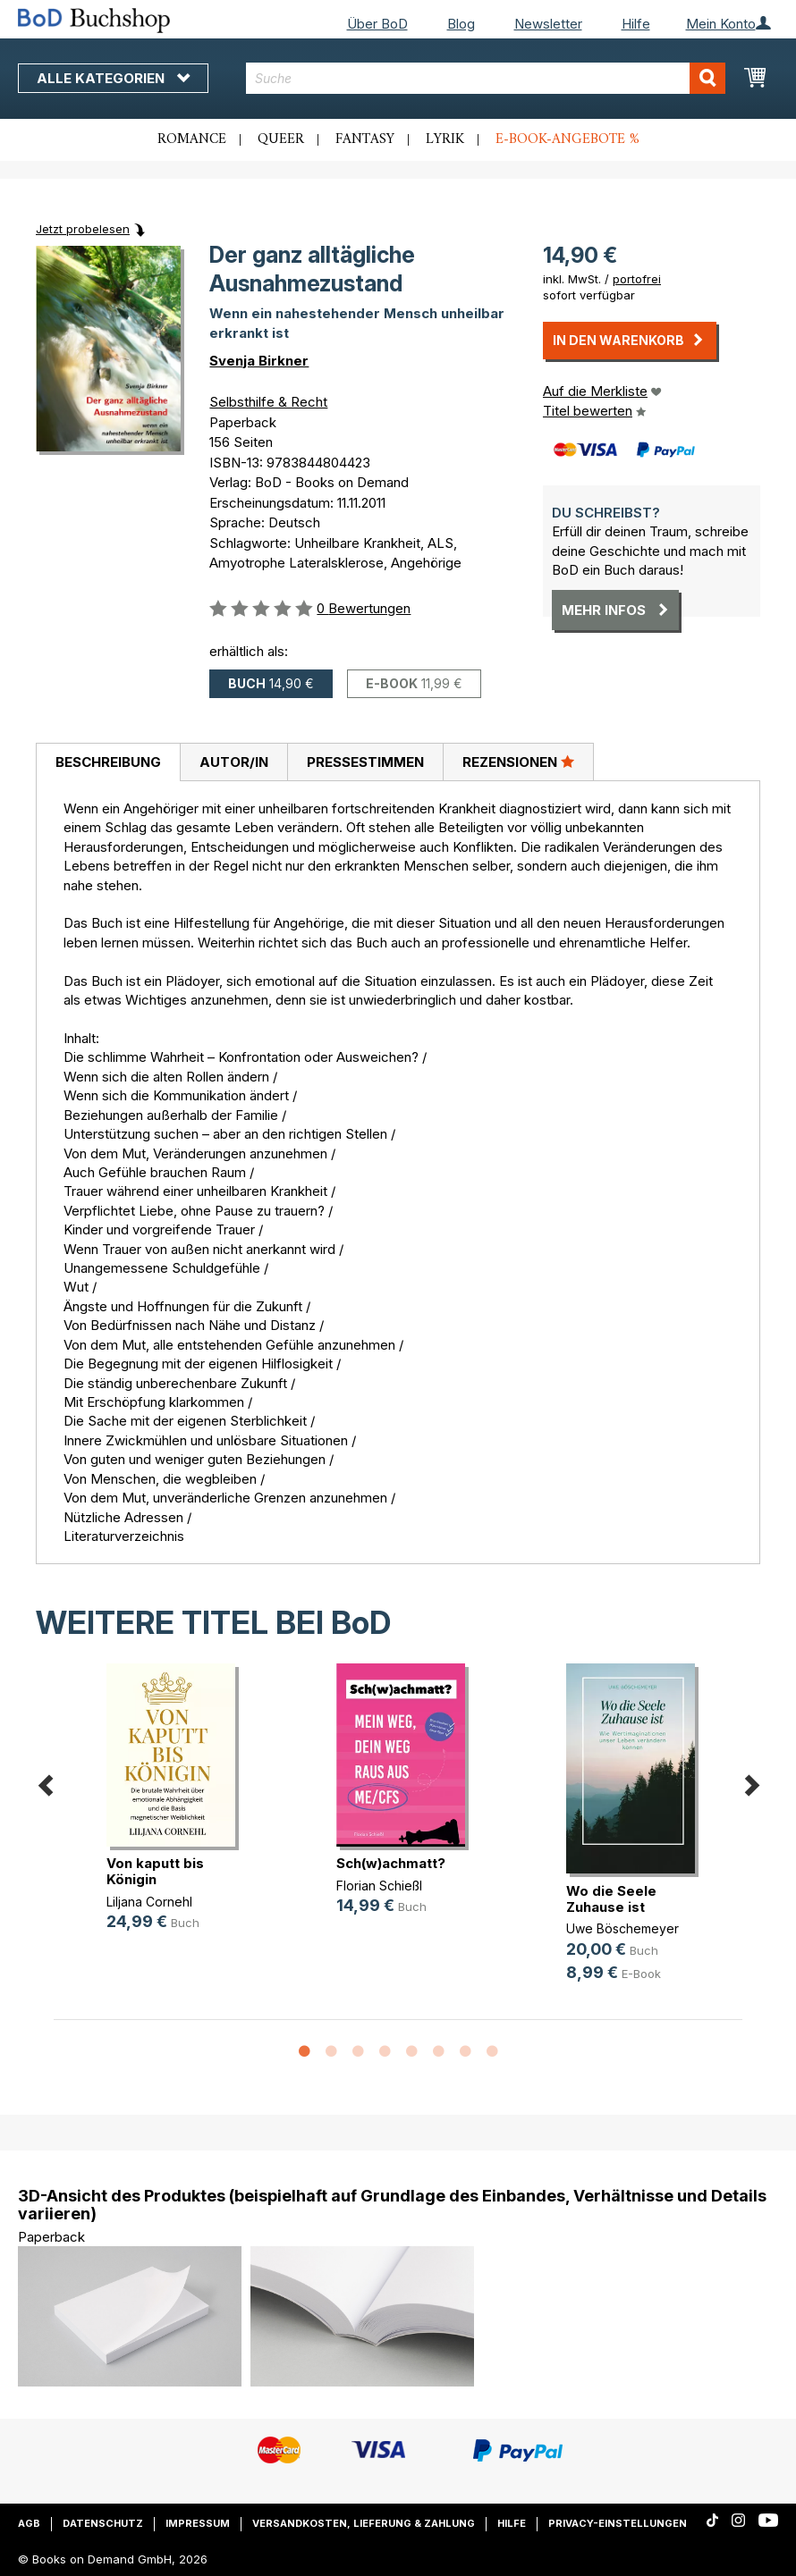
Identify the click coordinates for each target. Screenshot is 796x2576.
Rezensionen (518, 761)
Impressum (197, 2523)
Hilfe (636, 23)
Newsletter (548, 23)
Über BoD (377, 23)
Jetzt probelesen (83, 229)
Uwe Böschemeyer (622, 1928)
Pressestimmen (365, 761)
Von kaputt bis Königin (155, 1871)
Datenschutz (103, 2523)
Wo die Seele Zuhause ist (611, 1898)
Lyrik (445, 139)
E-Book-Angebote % (567, 139)
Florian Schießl (379, 1885)
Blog (461, 23)
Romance (191, 139)
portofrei (637, 279)
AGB (29, 2523)
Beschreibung (108, 761)
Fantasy (364, 139)
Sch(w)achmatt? (390, 1863)
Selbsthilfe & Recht (268, 401)
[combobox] (485, 78)
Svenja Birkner (259, 360)
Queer (281, 139)
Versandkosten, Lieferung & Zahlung (363, 2523)
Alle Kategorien (113, 78)
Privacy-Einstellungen (617, 2523)
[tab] (108, 762)
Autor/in (233, 761)
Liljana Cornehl (149, 1901)
